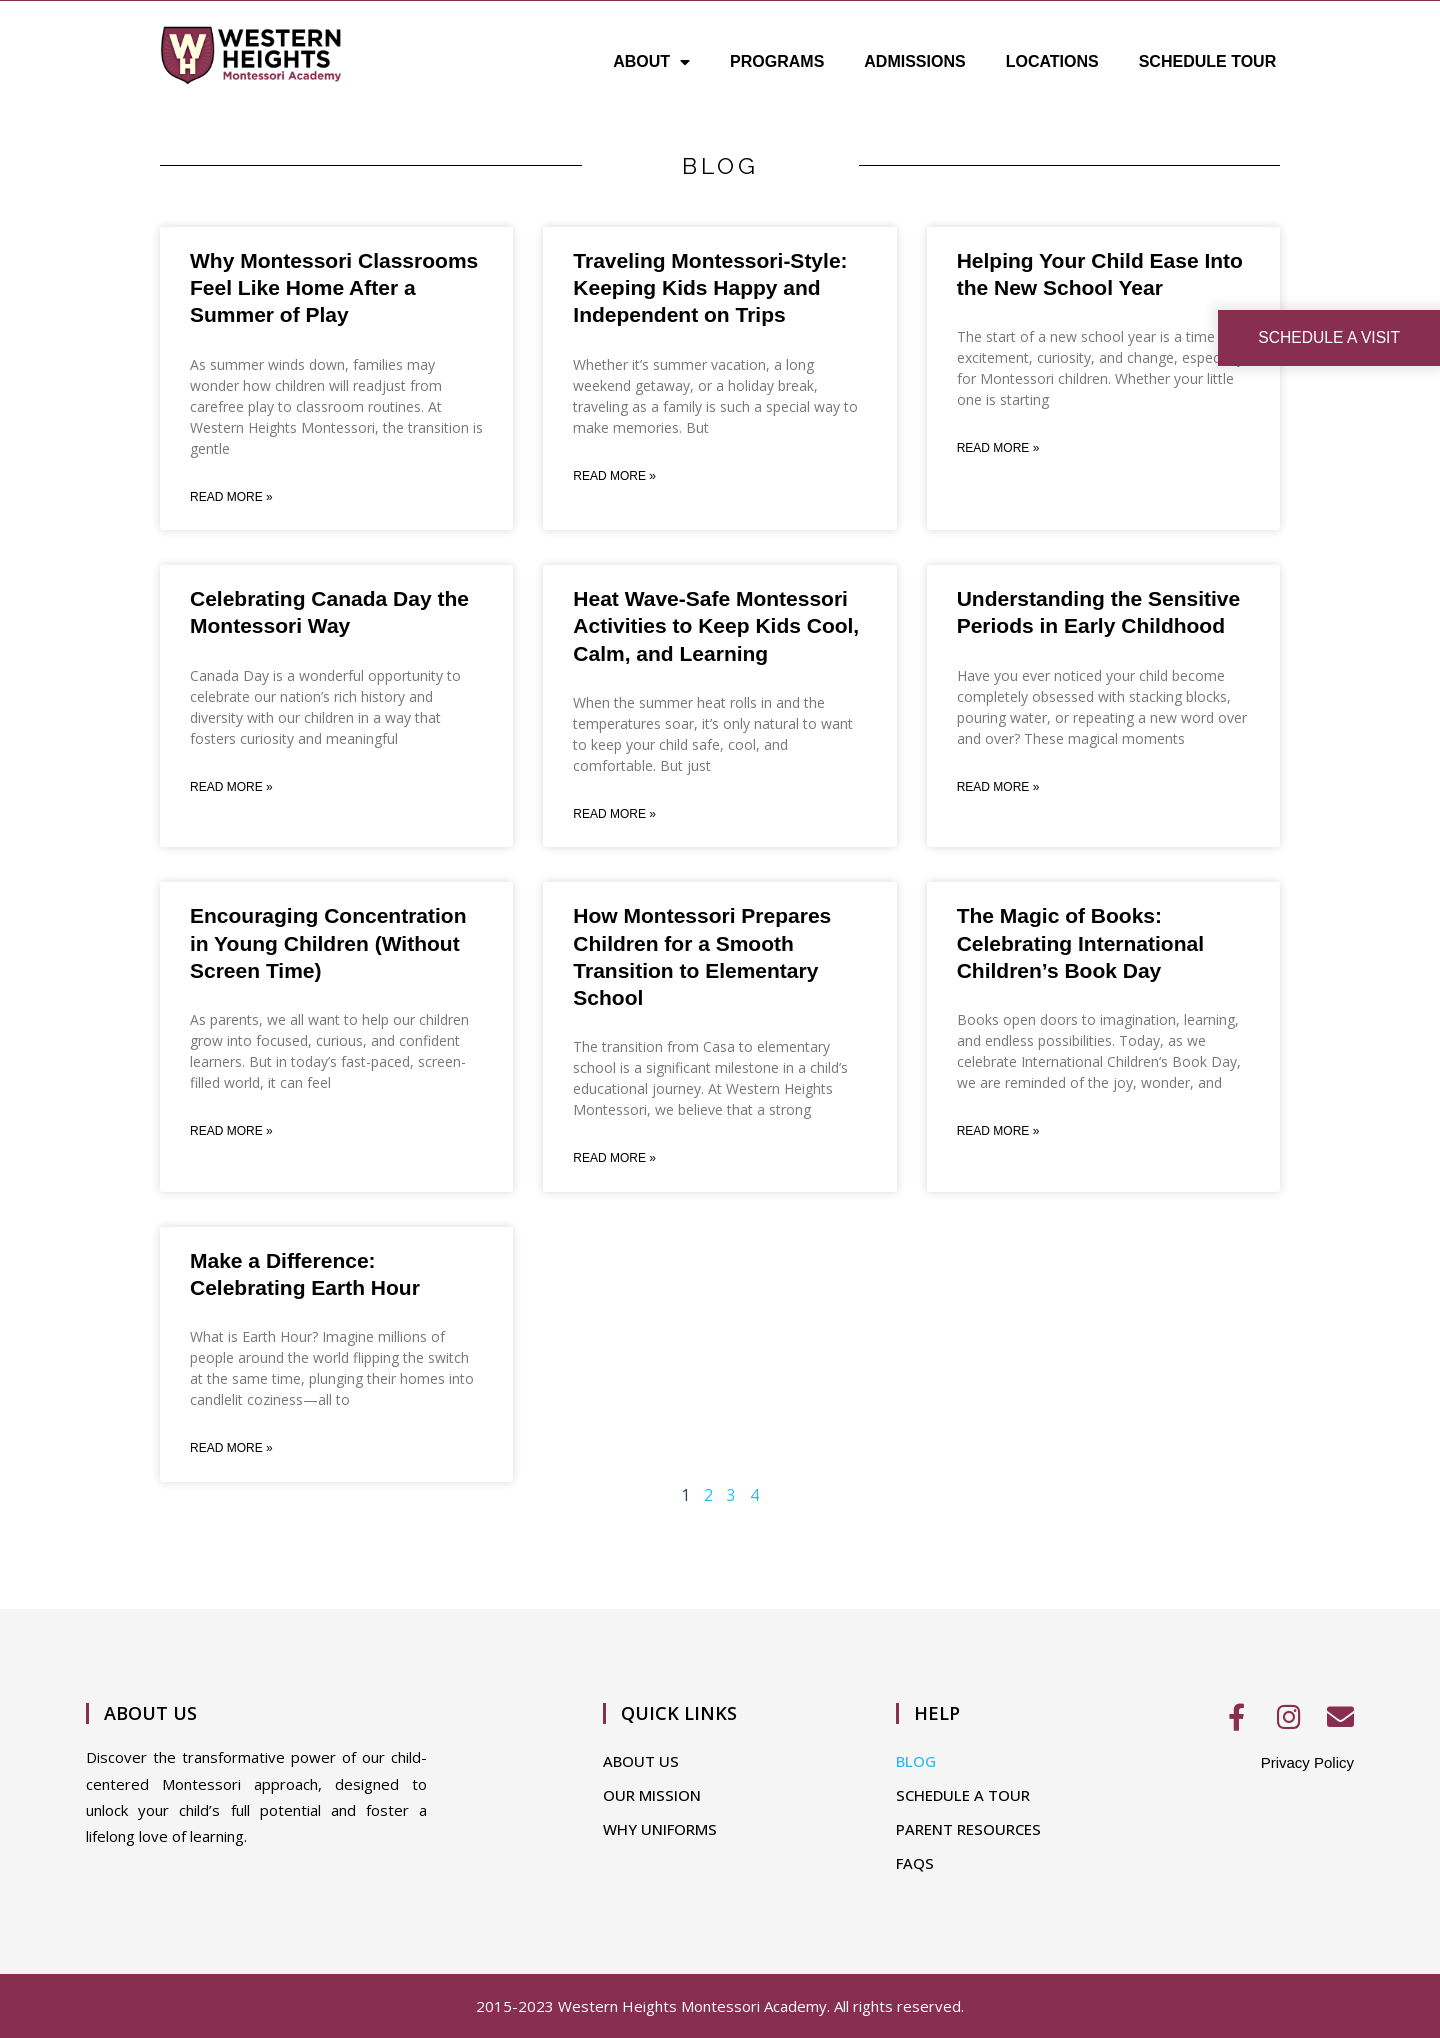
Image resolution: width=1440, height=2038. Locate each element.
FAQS (915, 1863)
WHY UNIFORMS (660, 1829)
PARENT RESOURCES (968, 1829)
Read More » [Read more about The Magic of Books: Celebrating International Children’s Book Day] (998, 1134)
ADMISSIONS (914, 61)
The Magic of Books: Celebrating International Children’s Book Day (1080, 945)
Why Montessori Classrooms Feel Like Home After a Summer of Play (334, 288)
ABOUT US (641, 1761)
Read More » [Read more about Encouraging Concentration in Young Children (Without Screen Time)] (231, 1134)
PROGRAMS (777, 61)
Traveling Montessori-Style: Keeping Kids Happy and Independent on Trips (710, 288)
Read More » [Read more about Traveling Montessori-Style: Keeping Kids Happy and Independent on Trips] (614, 477)
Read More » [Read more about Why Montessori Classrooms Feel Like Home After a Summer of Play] (231, 498)
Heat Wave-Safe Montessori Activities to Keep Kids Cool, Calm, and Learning (716, 627)
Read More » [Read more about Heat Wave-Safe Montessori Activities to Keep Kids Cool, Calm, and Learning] (614, 816)
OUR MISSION (652, 1795)
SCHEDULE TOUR (1208, 61)
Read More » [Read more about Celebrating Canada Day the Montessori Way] (231, 789)
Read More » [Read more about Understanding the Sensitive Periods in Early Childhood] (998, 789)
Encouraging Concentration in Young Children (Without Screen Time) (328, 945)
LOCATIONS (1052, 61)
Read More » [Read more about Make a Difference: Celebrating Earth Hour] (231, 1452)
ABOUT (651, 62)
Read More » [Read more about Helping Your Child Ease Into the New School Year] (998, 449)
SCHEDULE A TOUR (963, 1795)
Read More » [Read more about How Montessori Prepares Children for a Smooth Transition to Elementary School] (614, 1161)
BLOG (916, 1761)
